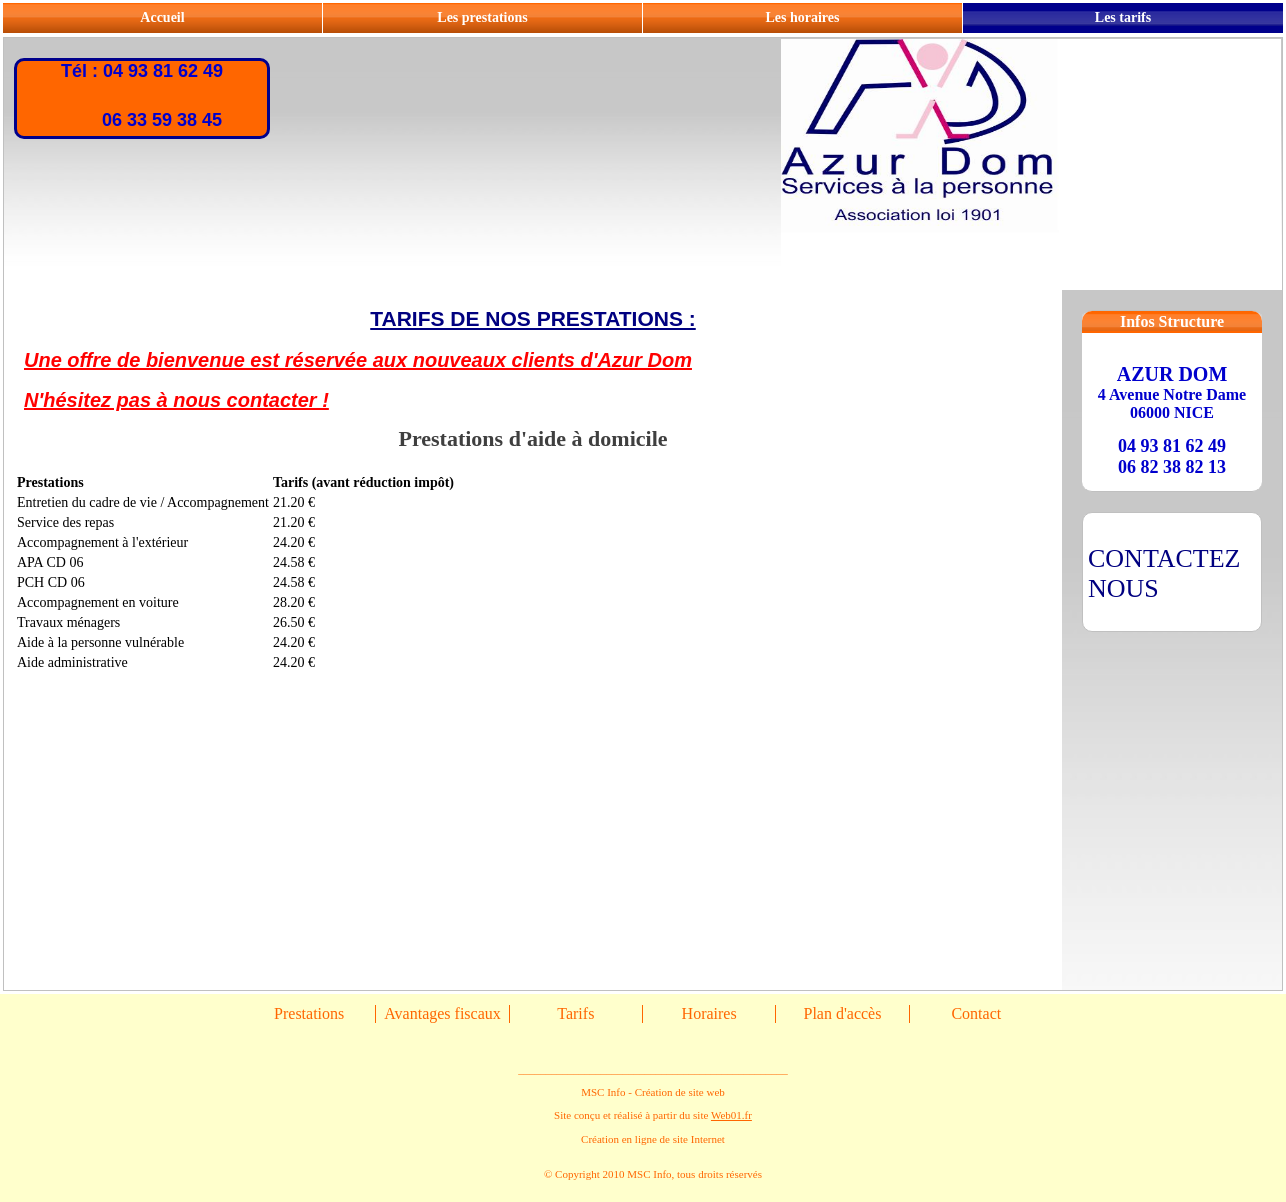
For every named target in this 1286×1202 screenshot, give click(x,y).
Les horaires (802, 17)
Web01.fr (731, 1115)
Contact (976, 1013)
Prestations (309, 1013)
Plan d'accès (842, 1013)
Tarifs (575, 1013)
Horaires (709, 1013)
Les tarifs (1123, 17)
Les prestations (482, 17)
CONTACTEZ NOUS (1164, 573)
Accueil (162, 17)
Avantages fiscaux (442, 1013)
